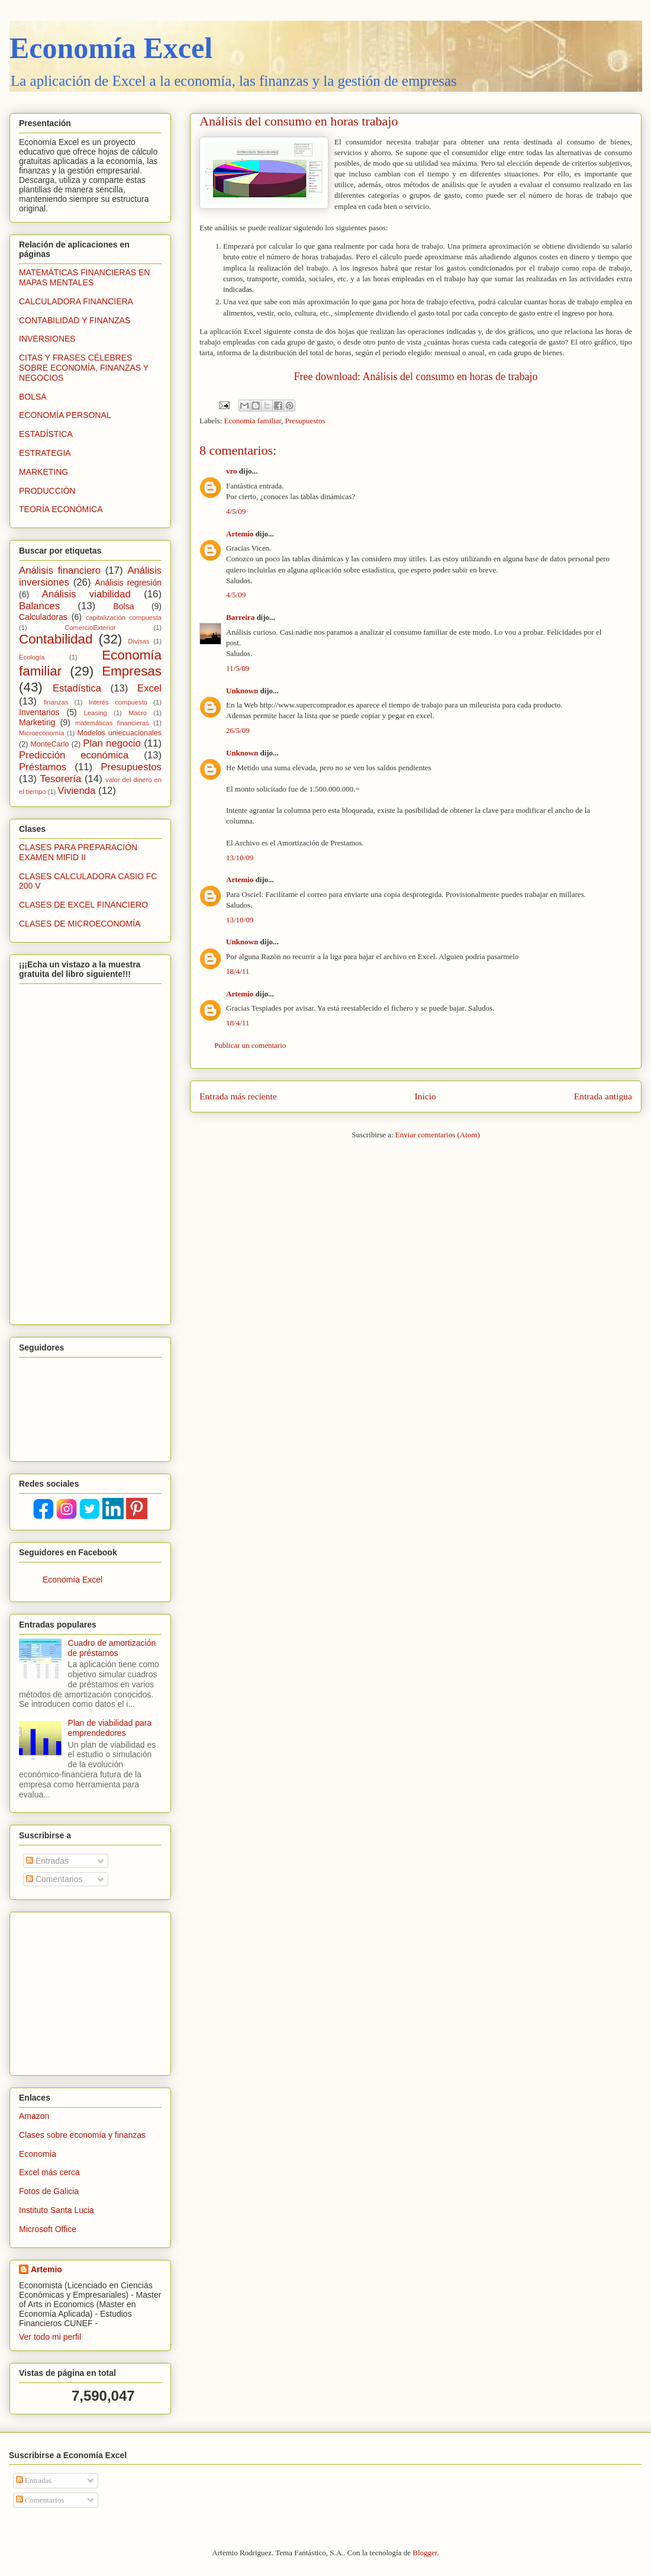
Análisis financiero (60, 570)
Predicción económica (73, 755)
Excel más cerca (49, 2172)
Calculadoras (43, 617)
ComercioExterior (90, 627)
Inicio (425, 1096)
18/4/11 (237, 971)
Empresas (132, 671)
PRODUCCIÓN (47, 491)
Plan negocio (112, 743)
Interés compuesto (118, 702)
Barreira (240, 617)
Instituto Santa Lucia (56, 2210)
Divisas (138, 641)
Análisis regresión (128, 582)
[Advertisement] (93, 1990)
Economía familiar (253, 420)
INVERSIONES (47, 338)
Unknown (242, 690)
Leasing (95, 712)
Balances (39, 606)
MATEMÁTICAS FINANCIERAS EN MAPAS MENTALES (84, 277)
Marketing (37, 722)
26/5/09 (238, 730)
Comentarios (54, 1879)
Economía (37, 2154)
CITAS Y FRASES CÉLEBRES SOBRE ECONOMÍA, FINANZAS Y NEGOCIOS (84, 367)
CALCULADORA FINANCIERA (76, 301)
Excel (149, 688)
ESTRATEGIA (45, 453)
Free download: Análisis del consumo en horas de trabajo (416, 376)
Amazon (34, 2116)
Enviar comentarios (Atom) (437, 1134)
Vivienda (76, 790)
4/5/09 (236, 511)
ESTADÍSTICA (46, 434)
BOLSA (33, 396)
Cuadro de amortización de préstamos (112, 1648)
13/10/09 (239, 857)
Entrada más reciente (238, 1096)
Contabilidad (55, 639)
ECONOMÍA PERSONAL (65, 415)
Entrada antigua (603, 1096)
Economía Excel (110, 48)
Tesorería (60, 778)
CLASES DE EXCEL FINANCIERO (83, 904)
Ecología (32, 657)
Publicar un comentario (250, 1045)
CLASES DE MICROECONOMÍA (79, 923)
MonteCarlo (50, 744)
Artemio (239, 533)
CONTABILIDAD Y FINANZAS (74, 320)
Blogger (424, 2552)
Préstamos (42, 767)
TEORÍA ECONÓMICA (61, 509)
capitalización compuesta (124, 617)
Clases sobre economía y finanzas (82, 2135)
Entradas (47, 1861)
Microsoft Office (47, 2229)
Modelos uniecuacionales (120, 733)
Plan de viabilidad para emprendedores (110, 1728)
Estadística (77, 688)
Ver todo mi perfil (50, 2337)
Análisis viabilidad (86, 594)
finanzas (56, 702)
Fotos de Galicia (49, 2191)
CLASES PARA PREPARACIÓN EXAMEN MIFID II (78, 852)
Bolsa (123, 606)
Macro (137, 712)
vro (231, 471)
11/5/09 (237, 668)
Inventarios (39, 712)
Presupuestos (305, 420)
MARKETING (43, 472)
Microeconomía (41, 733)
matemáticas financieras (112, 722)
